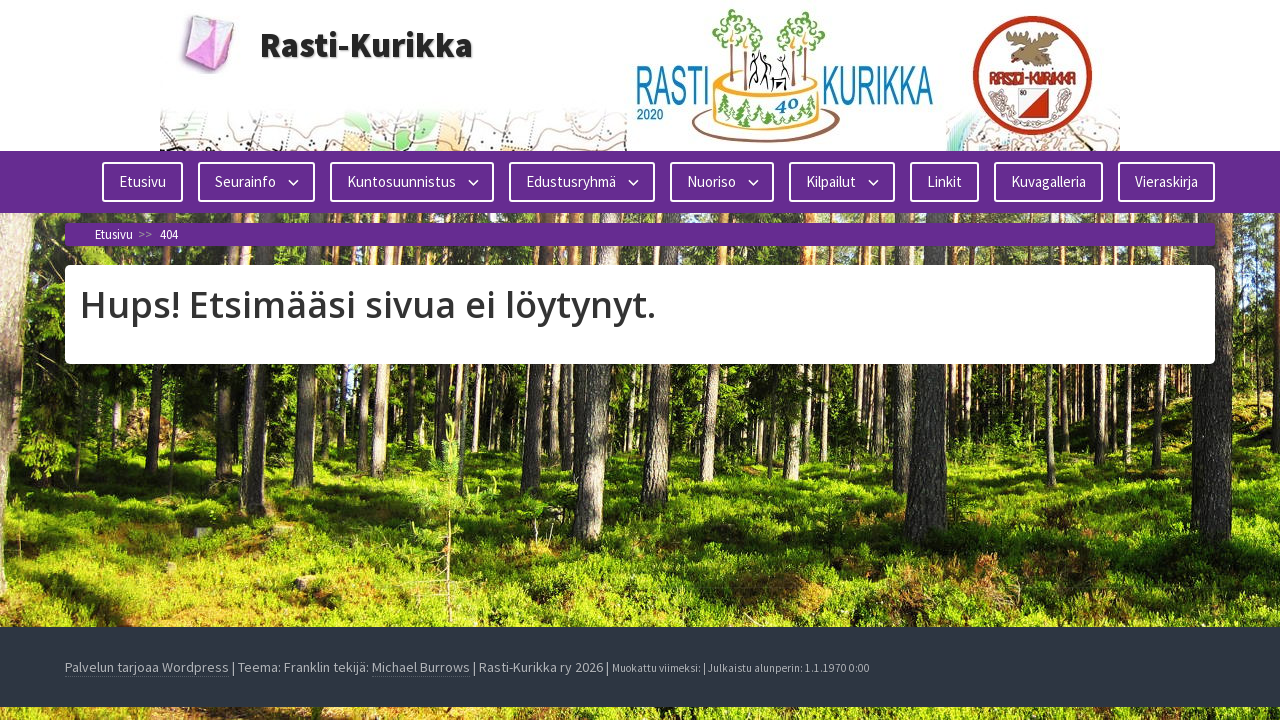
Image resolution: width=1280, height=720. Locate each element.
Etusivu (142, 181)
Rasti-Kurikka (366, 45)
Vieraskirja (1166, 181)
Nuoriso (711, 181)
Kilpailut (831, 181)
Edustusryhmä (571, 181)
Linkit (944, 181)
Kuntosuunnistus (401, 181)
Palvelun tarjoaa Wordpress (147, 667)
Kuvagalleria (1048, 181)
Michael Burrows (421, 667)
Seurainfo (245, 181)
